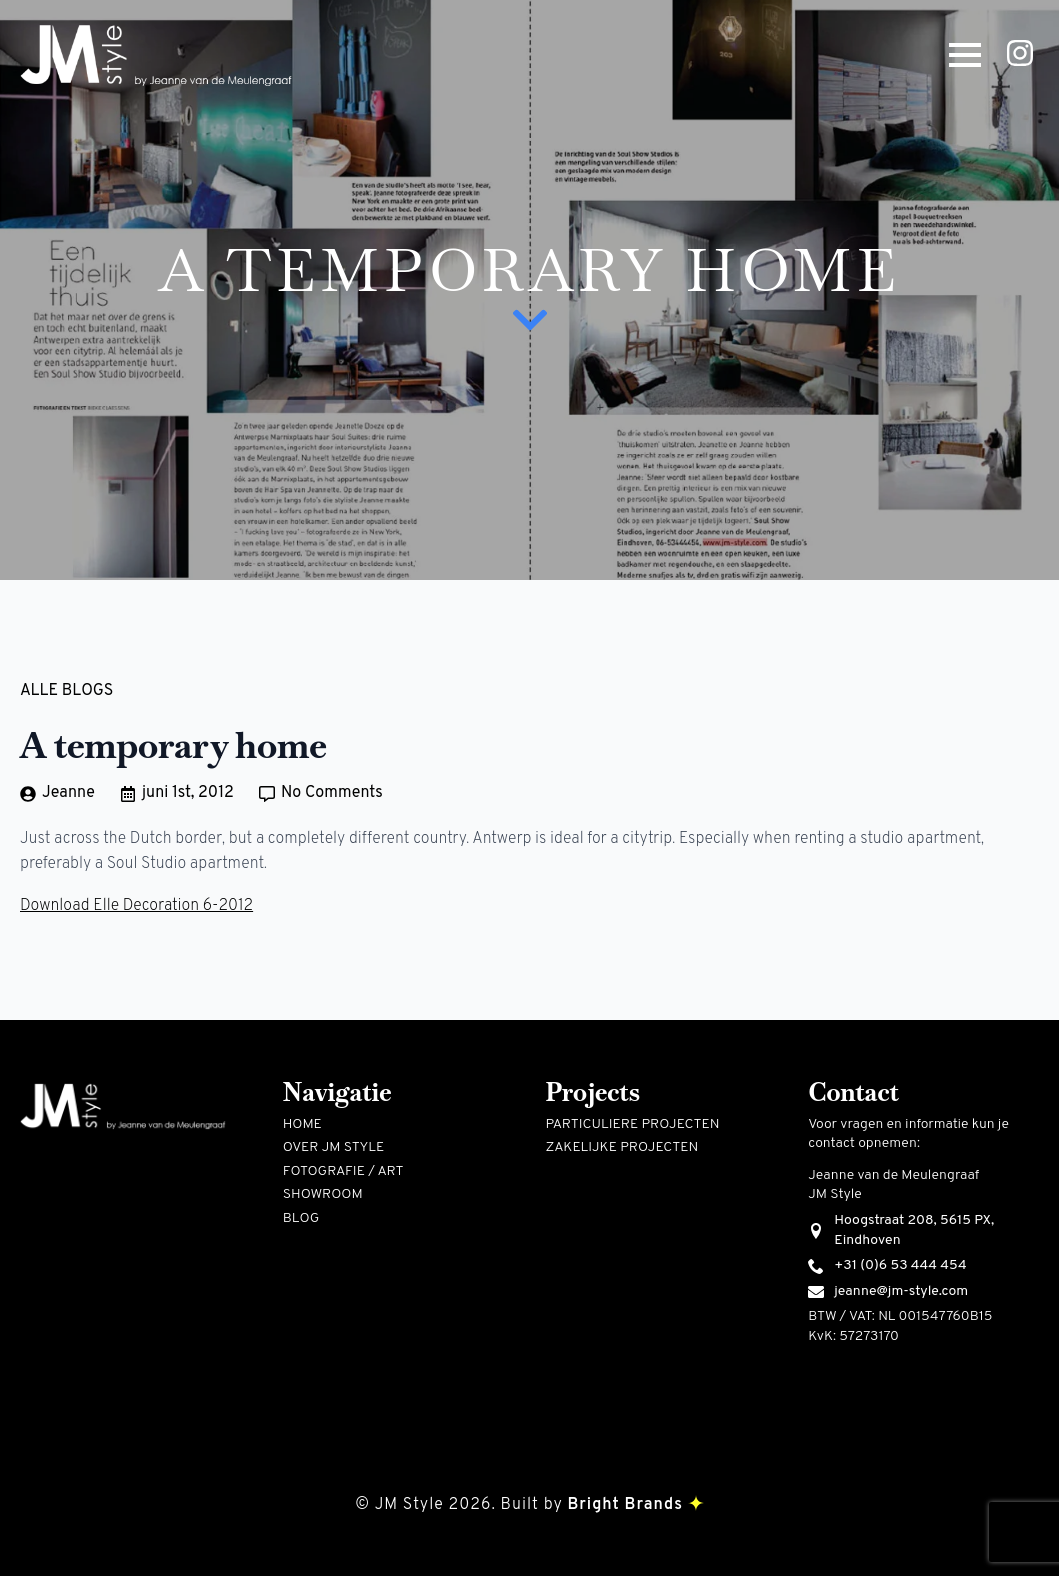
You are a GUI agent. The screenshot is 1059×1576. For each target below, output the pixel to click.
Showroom (323, 1194)
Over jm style (333, 1147)
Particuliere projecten (633, 1124)
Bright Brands (635, 1505)
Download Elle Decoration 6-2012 (136, 906)
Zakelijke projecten (622, 1147)
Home (302, 1124)
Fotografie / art (343, 1171)
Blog (301, 1218)
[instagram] (1020, 53)
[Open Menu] (965, 55)
